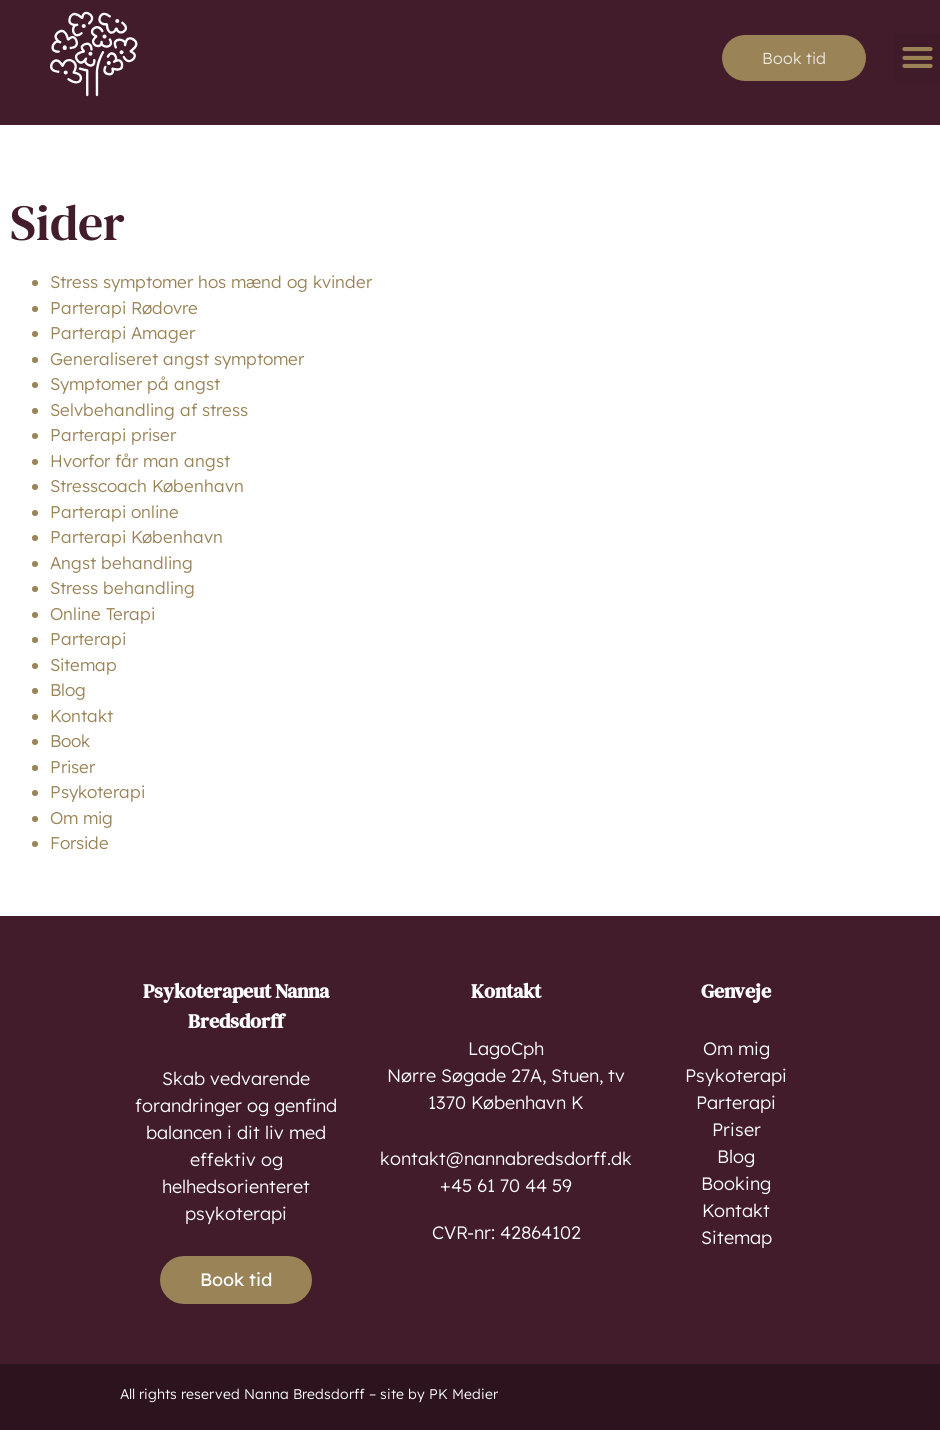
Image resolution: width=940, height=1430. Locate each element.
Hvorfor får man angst (140, 460)
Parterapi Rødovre (124, 307)
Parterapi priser (113, 434)
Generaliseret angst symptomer (177, 358)
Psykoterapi (97, 791)
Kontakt (81, 715)
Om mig (81, 817)
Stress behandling (122, 587)
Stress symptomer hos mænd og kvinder (211, 281)
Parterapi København (136, 536)
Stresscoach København (147, 485)
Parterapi (88, 638)
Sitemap (83, 664)
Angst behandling (121, 562)
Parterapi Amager (122, 332)
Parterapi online (114, 511)
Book (70, 740)
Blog (68, 689)
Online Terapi (102, 613)
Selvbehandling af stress (149, 409)
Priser (72, 766)
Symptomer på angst (135, 383)
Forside (79, 842)
